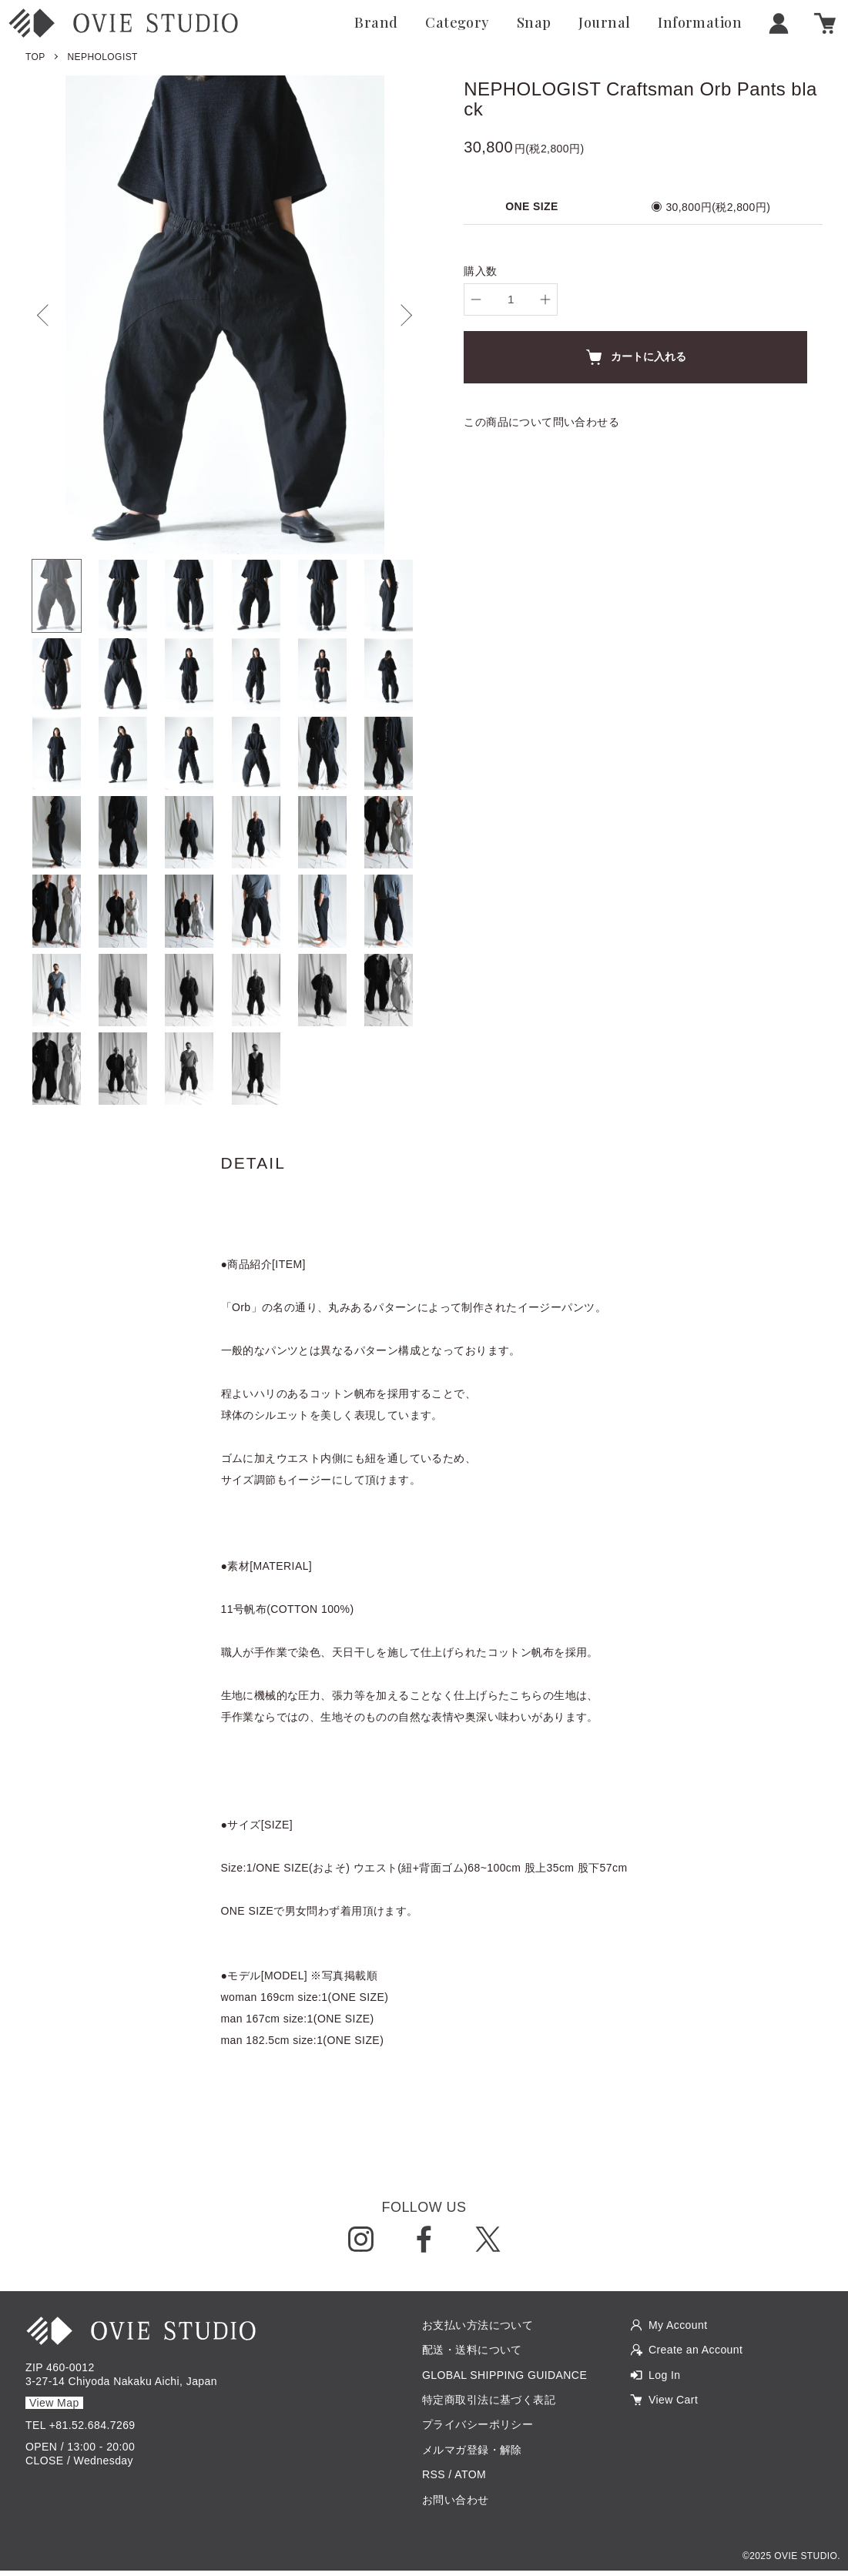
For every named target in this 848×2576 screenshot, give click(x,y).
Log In (664, 2380)
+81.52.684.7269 (92, 2430)
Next (401, 315)
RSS (433, 2480)
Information (700, 23)
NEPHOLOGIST (103, 57)
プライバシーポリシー (477, 2430)
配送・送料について (472, 2356)
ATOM (470, 2480)
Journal (604, 23)
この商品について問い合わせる (541, 422)
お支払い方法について (477, 2330)
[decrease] (476, 299)
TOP (35, 57)
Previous (48, 315)
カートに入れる (635, 357)
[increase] (545, 299)
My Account (678, 2330)
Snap (534, 23)
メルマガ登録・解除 (472, 2455)
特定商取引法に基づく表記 (488, 2405)
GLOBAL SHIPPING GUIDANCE (504, 2380)
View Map (54, 2409)
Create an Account (695, 2356)
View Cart (673, 2405)
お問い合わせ (455, 2505)
